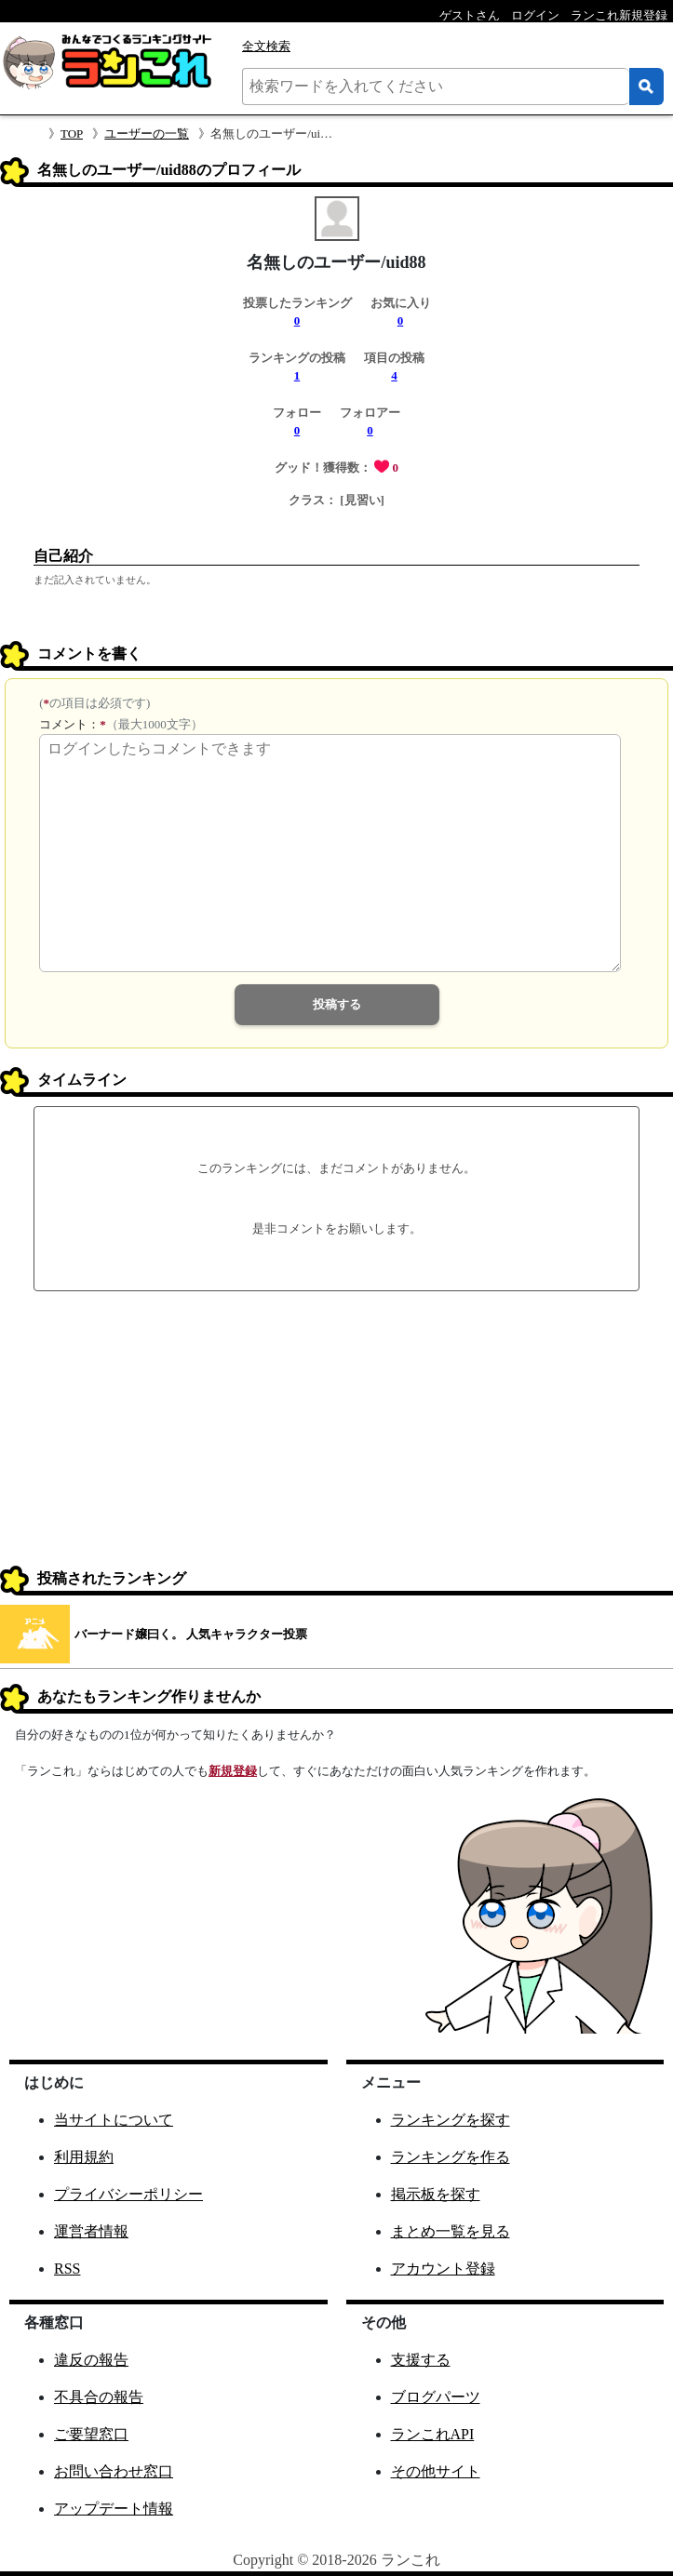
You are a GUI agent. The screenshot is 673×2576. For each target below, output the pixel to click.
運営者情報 (91, 2231)
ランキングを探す (450, 2120)
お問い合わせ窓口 (113, 2471)
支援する (421, 2360)
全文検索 (266, 46)
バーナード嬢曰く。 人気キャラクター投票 (190, 1634)
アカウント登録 (443, 2268)
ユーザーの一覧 (146, 133)
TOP (72, 133)
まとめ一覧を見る (450, 2231)
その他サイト (435, 2471)
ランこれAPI (433, 2434)
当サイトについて (113, 2120)
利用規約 (84, 2157)
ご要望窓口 (91, 2434)
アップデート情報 (113, 2508)
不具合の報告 (98, 2397)
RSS (67, 2268)
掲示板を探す (435, 2194)
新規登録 (233, 1771)
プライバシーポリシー (128, 2194)
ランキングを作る (450, 2157)
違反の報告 (91, 2360)
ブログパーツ (435, 2397)
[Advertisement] (336, 1431)
